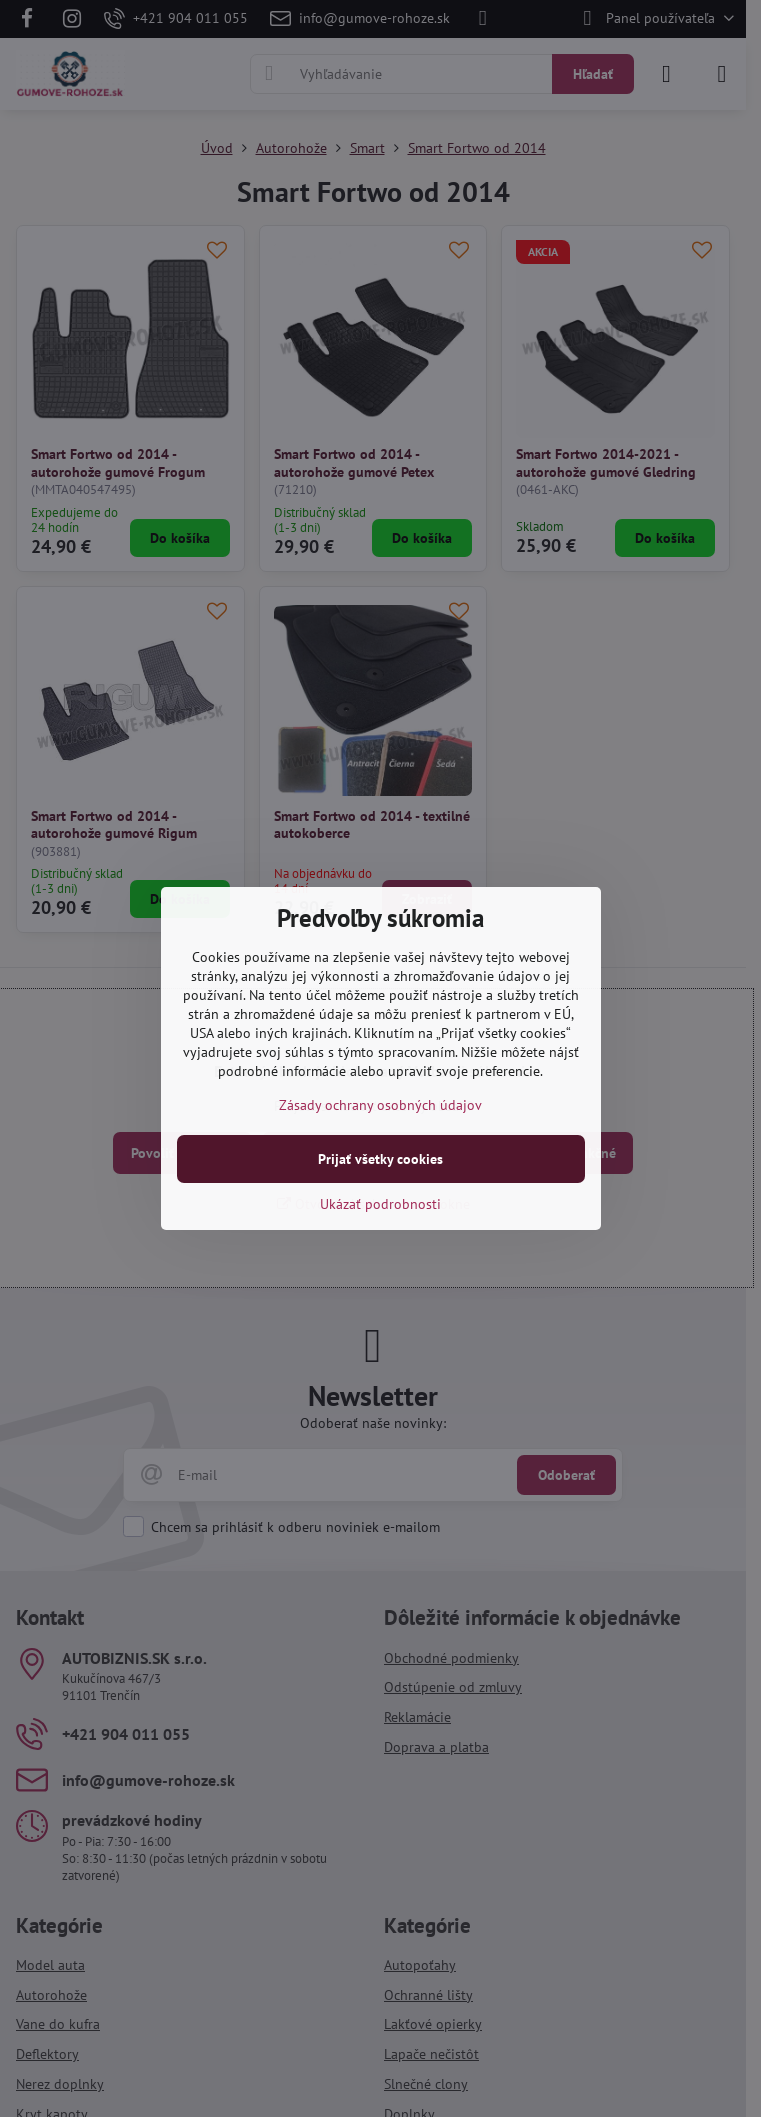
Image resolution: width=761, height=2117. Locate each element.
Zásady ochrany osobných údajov (380, 1105)
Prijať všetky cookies (380, 1159)
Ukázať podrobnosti (380, 1204)
